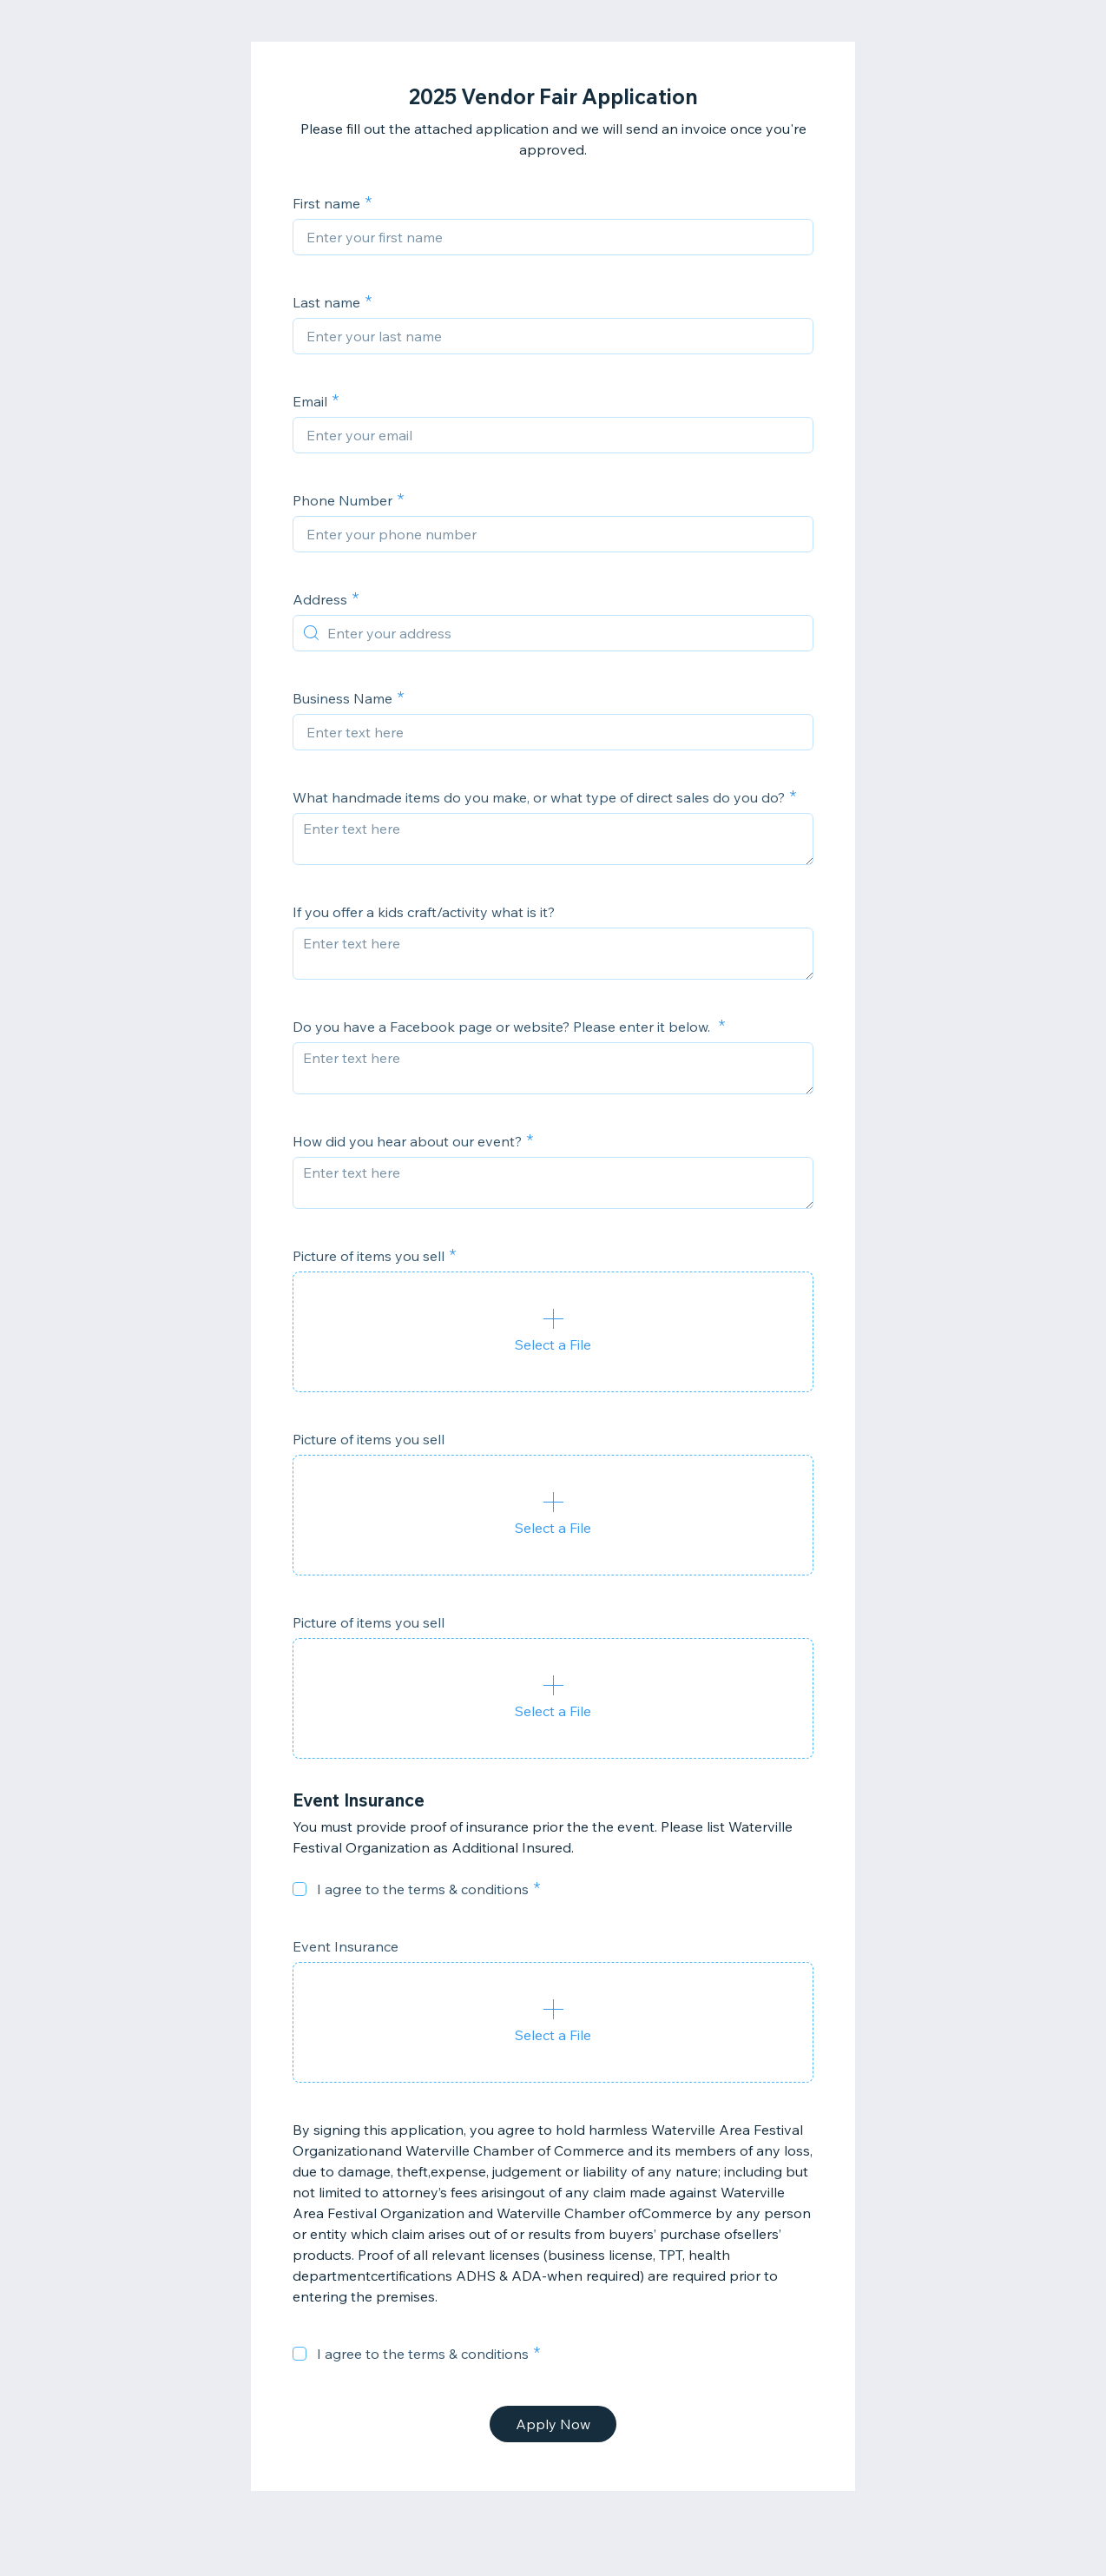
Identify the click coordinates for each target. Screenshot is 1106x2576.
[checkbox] (299, 1889)
